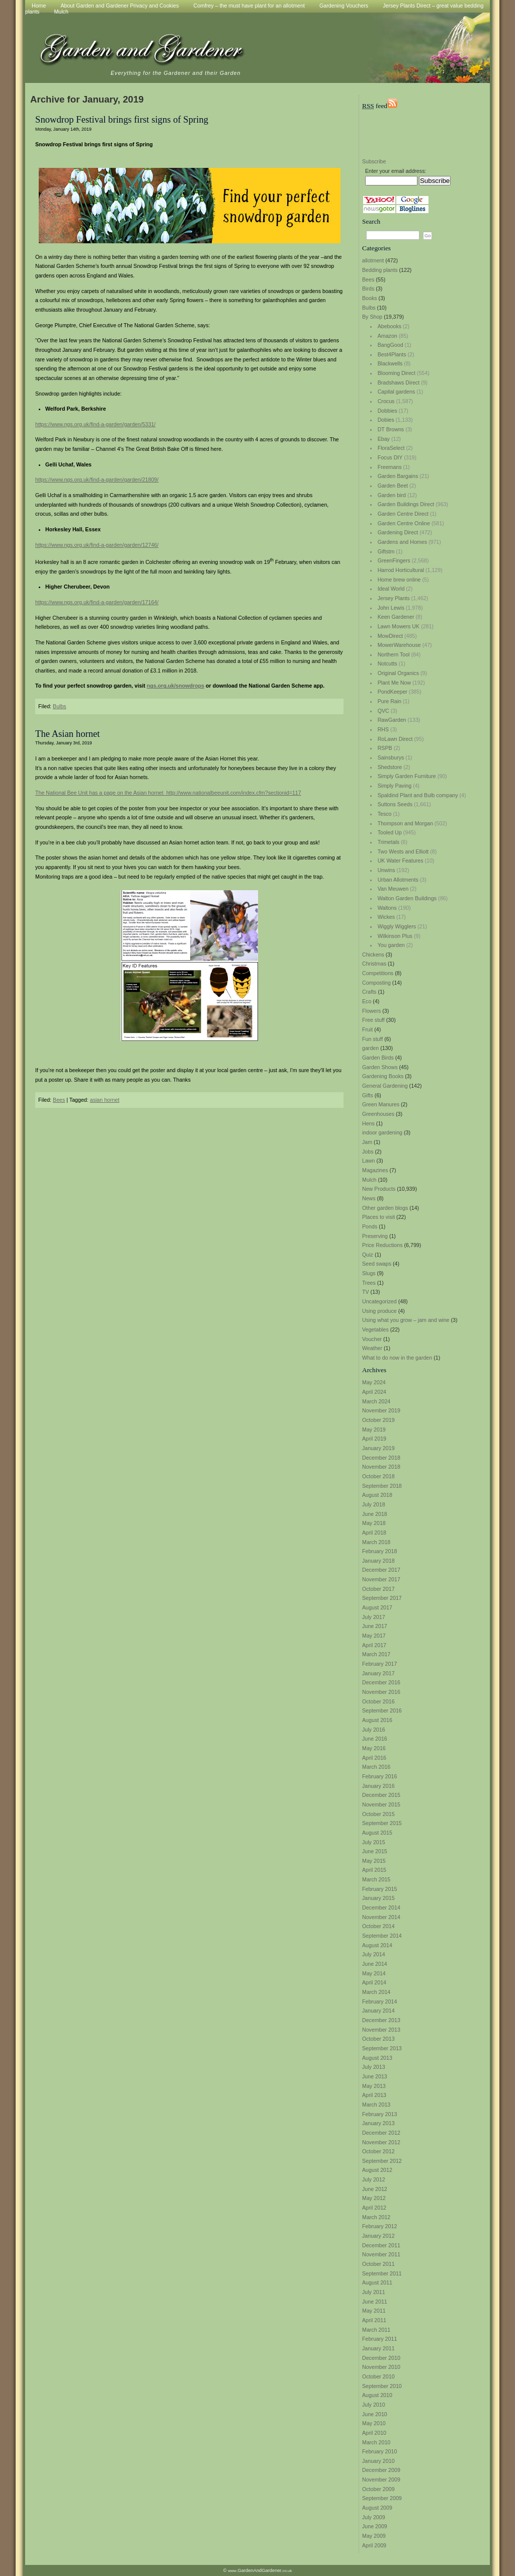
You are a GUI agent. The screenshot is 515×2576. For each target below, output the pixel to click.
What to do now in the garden (397, 1358)
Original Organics (398, 673)
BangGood (390, 345)
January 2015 (378, 1898)
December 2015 (381, 1795)
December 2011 (381, 2245)
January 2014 (378, 2011)
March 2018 (376, 1542)
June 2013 (374, 2076)
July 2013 (373, 2067)
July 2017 (373, 1617)
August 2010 (377, 2395)
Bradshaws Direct (399, 382)
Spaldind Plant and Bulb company (418, 795)
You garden (391, 945)
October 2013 (378, 2039)
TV (365, 1292)
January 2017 (378, 1673)
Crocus (386, 401)
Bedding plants (380, 270)
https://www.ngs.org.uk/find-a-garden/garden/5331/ (95, 424)
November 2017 (381, 1579)
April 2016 (374, 1758)
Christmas (374, 964)
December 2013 (381, 2020)
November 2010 (381, 2367)
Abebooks (389, 326)
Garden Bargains (398, 476)
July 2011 (373, 2292)
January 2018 (378, 1561)
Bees (368, 279)
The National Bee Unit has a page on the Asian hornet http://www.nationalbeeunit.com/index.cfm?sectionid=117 (168, 793)
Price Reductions (382, 1245)
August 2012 (377, 2170)
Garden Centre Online (404, 523)
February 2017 (379, 1664)
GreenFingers (394, 560)
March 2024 (376, 1401)
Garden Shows (380, 1067)
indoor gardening (382, 1132)
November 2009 (381, 2479)
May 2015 (374, 1861)
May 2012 (374, 2198)
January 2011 (378, 2348)
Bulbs (369, 308)
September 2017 (382, 1598)
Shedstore (390, 767)
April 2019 (374, 1439)
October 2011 (378, 2264)
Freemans (390, 467)
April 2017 (374, 1645)
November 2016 (381, 1692)
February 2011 (379, 2339)
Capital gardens (396, 392)
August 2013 (377, 2058)
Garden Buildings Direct (406, 504)
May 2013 (374, 2086)
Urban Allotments (398, 880)
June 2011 (374, 2302)
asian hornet (105, 1100)
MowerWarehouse (399, 645)
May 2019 (374, 1429)
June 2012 (374, 2189)
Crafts (369, 992)
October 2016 (378, 1701)
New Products (378, 1189)
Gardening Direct (398, 532)
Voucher (372, 1339)
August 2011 (377, 2282)
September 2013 (382, 2048)
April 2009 (374, 2545)
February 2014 (379, 2001)
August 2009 (377, 2508)
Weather (372, 1348)
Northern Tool (394, 654)
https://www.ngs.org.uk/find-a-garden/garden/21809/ (96, 479)
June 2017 (374, 1626)
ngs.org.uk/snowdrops (175, 686)
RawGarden (392, 720)
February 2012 (379, 2226)
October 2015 (378, 1814)
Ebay (384, 439)
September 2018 (382, 1486)
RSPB (385, 748)
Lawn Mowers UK (399, 626)
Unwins (386, 870)
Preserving (375, 1236)
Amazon (387, 336)
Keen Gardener (396, 617)
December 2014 (381, 1907)
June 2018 (374, 1514)
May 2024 (374, 1382)
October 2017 (378, 1589)
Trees (369, 1283)
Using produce (379, 1311)
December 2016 (381, 1682)
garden (370, 1048)
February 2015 (379, 1889)
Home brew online (399, 580)
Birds (368, 288)
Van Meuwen (393, 889)
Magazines (375, 1170)
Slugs (369, 1273)
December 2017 (381, 1570)
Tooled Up (390, 832)
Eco (366, 1001)
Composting (376, 983)
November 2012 (381, 2142)
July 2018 (373, 1504)
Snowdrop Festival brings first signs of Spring (121, 119)
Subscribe (374, 161)
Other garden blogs (385, 1208)
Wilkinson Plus (395, 936)
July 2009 (373, 2517)
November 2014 (381, 1917)
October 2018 (378, 1476)
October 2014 (378, 1926)
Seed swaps (376, 1264)
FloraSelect (391, 448)
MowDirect (390, 636)
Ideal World (391, 589)
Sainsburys (391, 757)
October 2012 (378, 2151)
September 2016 (382, 1710)
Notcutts (387, 663)
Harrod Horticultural (401, 570)
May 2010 (374, 2423)
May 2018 (374, 1523)
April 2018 (374, 1533)
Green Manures (380, 1104)
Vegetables (375, 1329)
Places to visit (378, 1217)
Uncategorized (379, 1301)
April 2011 (374, 2320)
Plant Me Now (394, 683)
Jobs (368, 1152)
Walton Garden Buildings (407, 898)
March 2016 (376, 1767)
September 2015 (382, 1823)
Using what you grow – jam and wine (406, 1320)
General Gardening (385, 1086)
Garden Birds (378, 1058)
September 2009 (382, 2498)
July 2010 (373, 2405)
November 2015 (381, 1804)
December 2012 (381, 2133)
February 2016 (379, 1776)
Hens (368, 1123)
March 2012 (376, 2217)
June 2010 (374, 2414)
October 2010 (378, 2376)
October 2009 (378, 2489)
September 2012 (382, 2161)
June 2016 (374, 1739)
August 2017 (377, 1607)
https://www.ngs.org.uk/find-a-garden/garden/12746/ (96, 545)
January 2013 (378, 2123)
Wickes (386, 917)
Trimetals (388, 842)
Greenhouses (378, 1114)
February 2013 (379, 2114)
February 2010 (379, 2451)
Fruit (367, 1029)
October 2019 (378, 1420)
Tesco (385, 814)
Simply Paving (395, 786)
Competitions (377, 973)
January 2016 (378, 1786)
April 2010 (374, 2433)
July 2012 (373, 2179)
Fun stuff (372, 1039)
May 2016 (374, 1748)
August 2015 (377, 1833)
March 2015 (376, 1879)
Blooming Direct (396, 373)
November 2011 (381, 2254)
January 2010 (378, 2461)
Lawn (368, 1161)
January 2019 (378, 1448)
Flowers (371, 1011)
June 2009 (374, 2526)
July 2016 (373, 1730)
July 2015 (373, 1842)
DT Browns (391, 429)
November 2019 (381, 1410)
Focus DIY (390, 457)
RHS (383, 729)
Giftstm (386, 551)
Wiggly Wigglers (397, 926)
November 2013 (381, 2030)
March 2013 (376, 2105)
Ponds (369, 1226)
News (369, 1198)
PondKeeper (392, 692)
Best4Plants (392, 354)
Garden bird (392, 495)
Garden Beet (393, 486)
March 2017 (376, 1654)
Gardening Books (382, 1076)
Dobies (386, 420)
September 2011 (382, 2273)
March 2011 (376, 2330)
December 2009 (381, 2470)
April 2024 (374, 1392)
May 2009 (374, 2536)
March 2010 (376, 2442)
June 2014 (374, 1964)
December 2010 (381, 2358)
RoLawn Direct (395, 739)
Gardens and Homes (402, 542)
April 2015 (374, 1870)
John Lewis (391, 608)
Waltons (387, 908)
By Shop (372, 317)
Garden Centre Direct (403, 514)
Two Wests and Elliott (403, 851)
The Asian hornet (67, 733)
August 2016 (377, 1720)
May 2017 (374, 1636)
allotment (373, 260)
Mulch (61, 12)
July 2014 (373, 1954)
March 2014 (376, 1992)
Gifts (367, 1095)
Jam (367, 1142)
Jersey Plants (394, 598)
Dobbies (387, 411)
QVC (383, 711)
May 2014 (374, 1973)
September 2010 (382, 2386)
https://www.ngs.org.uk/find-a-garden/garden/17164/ (96, 602)
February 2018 (379, 1551)
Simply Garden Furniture (407, 776)
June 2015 (374, 1851)
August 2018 (377, 1495)
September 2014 (382, 1936)
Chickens (373, 954)
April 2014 (374, 1982)
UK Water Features (400, 860)
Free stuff (373, 1020)
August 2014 (377, 1945)
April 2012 (374, 2208)
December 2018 (381, 1458)
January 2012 (378, 2236)
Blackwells (390, 363)
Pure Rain (389, 701)
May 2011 (374, 2311)
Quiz (367, 1255)
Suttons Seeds (395, 804)
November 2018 (381, 1467)
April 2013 (374, 2095)
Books (369, 298)
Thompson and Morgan (405, 823)
